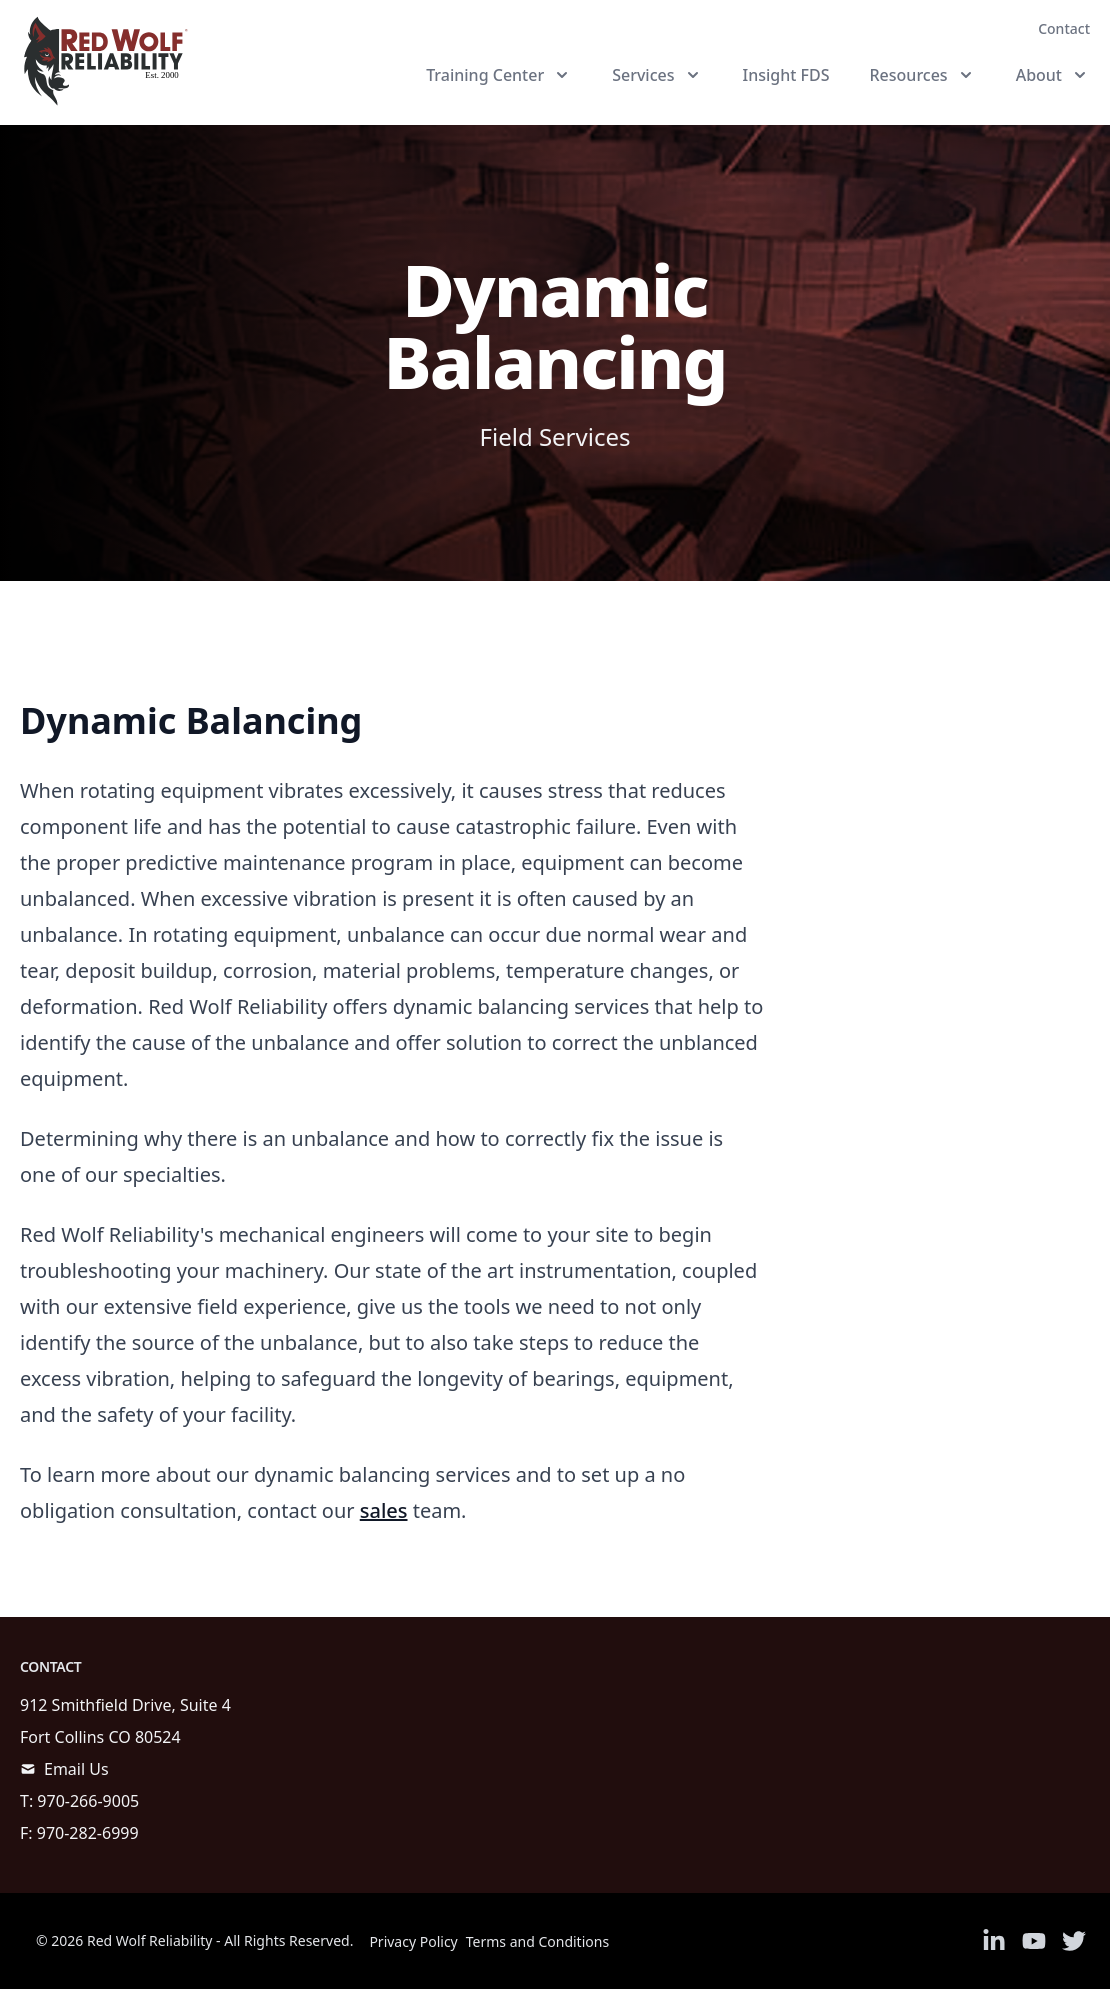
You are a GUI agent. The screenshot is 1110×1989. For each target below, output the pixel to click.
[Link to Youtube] (1034, 1941)
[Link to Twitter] (1074, 1941)
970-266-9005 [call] (88, 1801)
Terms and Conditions (537, 1941)
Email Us (76, 1769)
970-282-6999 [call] (88, 1833)
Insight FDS (786, 75)
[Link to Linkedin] (994, 1941)
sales (384, 1510)
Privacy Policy (413, 1941)
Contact (1064, 28)
